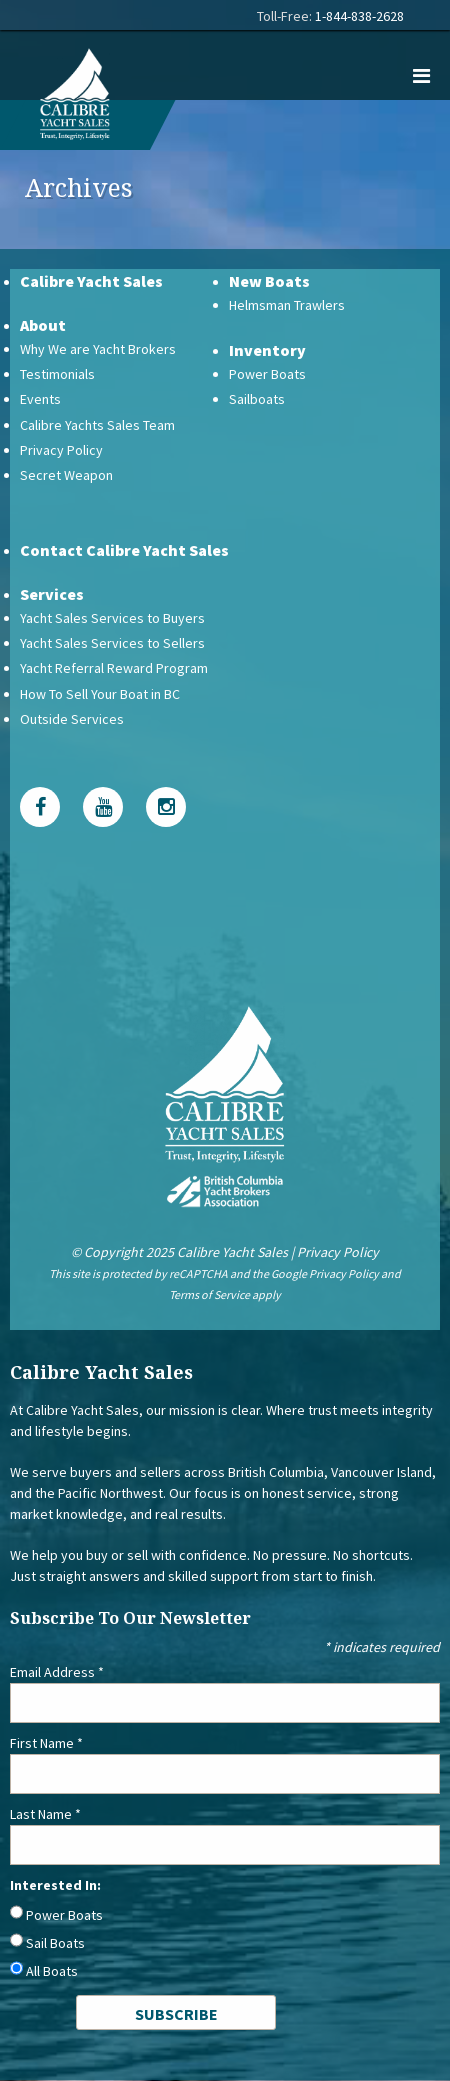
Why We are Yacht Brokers (98, 349)
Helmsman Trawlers (287, 305)
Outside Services (72, 719)
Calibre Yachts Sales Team (97, 425)
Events (40, 399)
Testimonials (57, 374)
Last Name (45, 1814)
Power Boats (267, 374)
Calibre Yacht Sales (91, 281)
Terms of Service (209, 1294)
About (43, 325)
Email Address (57, 1672)
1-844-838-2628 (359, 16)
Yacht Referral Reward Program (114, 668)
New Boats (269, 281)
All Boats (52, 1971)
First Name (46, 1743)
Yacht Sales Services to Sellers (112, 643)
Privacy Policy (61, 450)
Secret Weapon (66, 475)
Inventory (267, 350)
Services (52, 594)
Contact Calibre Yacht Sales (124, 550)
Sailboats (257, 399)
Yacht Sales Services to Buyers (112, 618)
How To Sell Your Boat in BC (100, 694)
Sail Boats (55, 1943)
